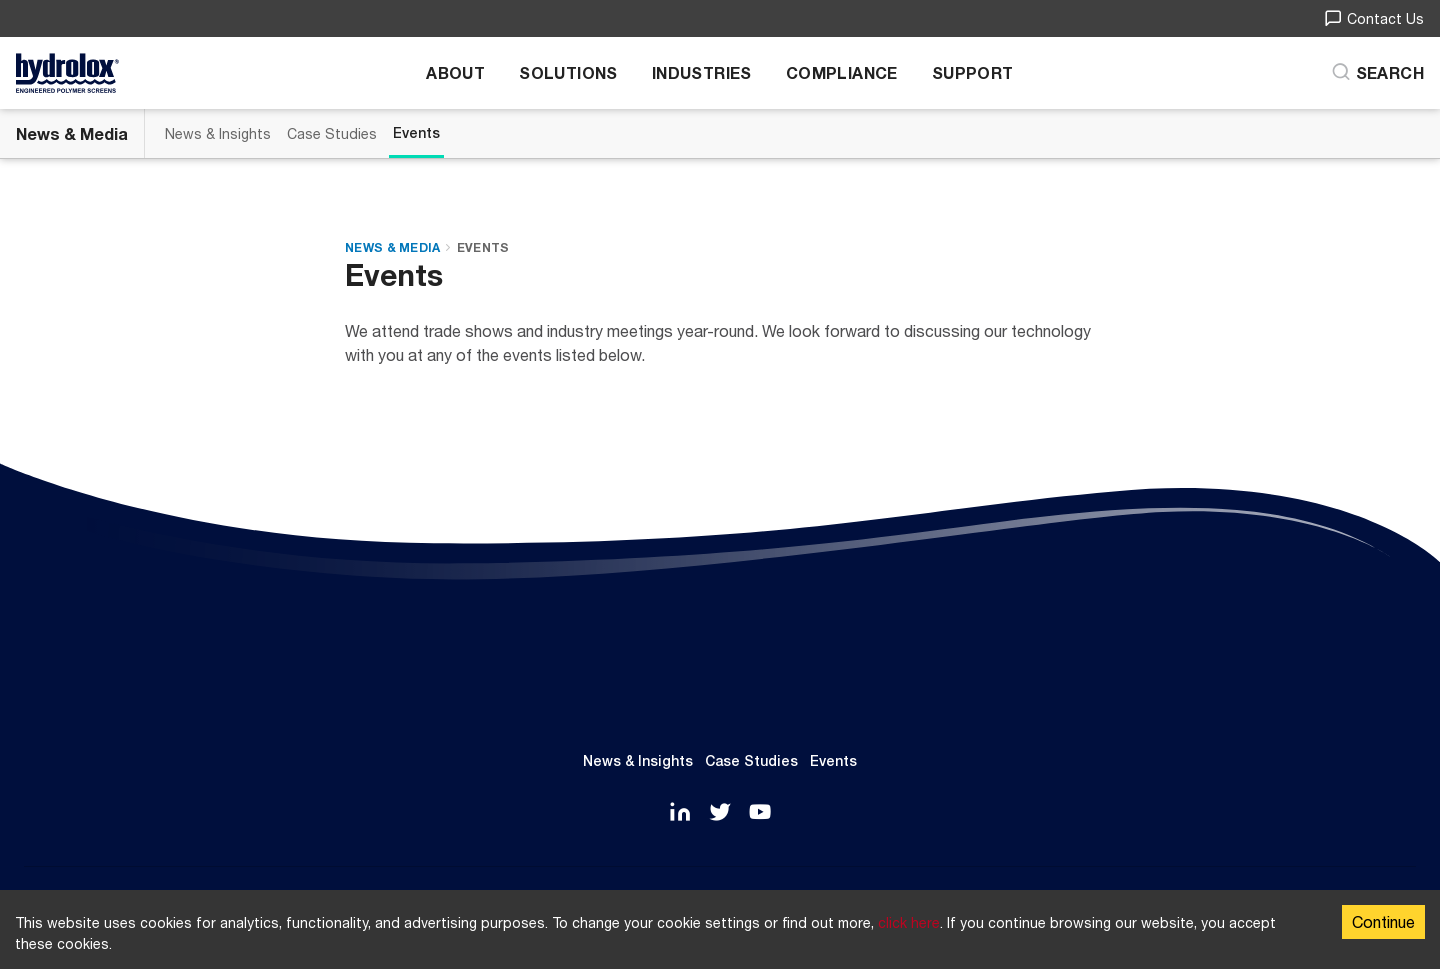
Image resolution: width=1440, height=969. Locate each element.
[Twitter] (720, 813)
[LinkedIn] (680, 813)
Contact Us (1374, 18)
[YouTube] (760, 813)
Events (416, 133)
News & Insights (218, 133)
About (455, 72)
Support (973, 72)
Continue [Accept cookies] (1383, 921)
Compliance (842, 72)
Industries (702, 72)
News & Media (72, 133)
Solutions (568, 72)
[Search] (1377, 73)
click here (909, 922)
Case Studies (332, 133)
